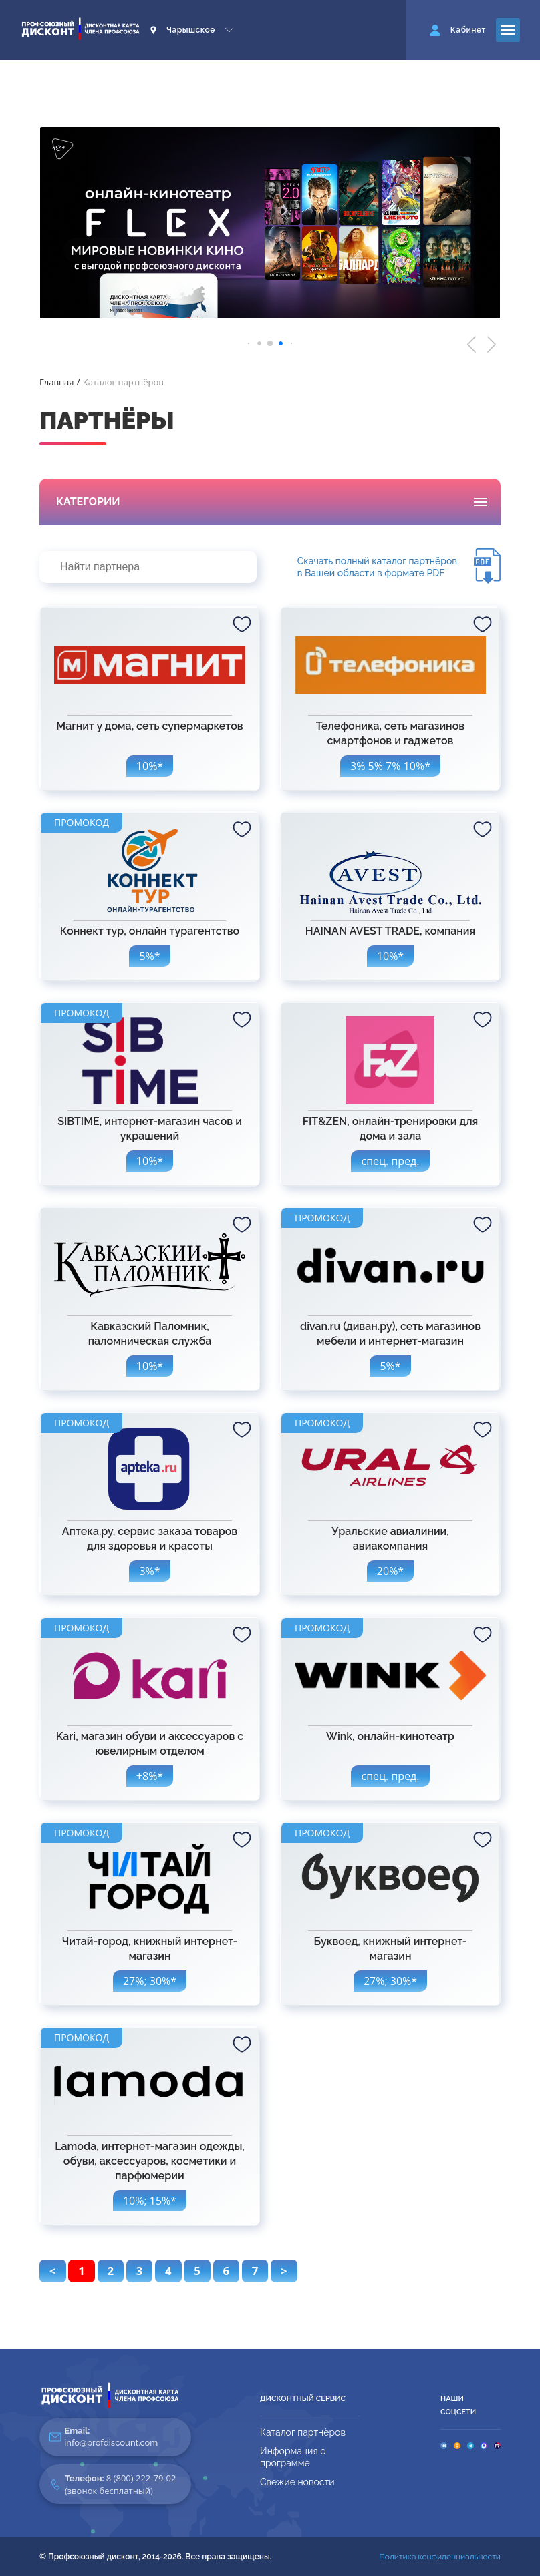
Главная (56, 382)
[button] (471, 344)
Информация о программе (293, 2457)
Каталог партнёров (303, 2432)
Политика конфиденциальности (440, 2556)
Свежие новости (297, 2482)
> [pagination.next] (284, 2270)
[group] (270, 222)
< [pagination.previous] (52, 2270)
